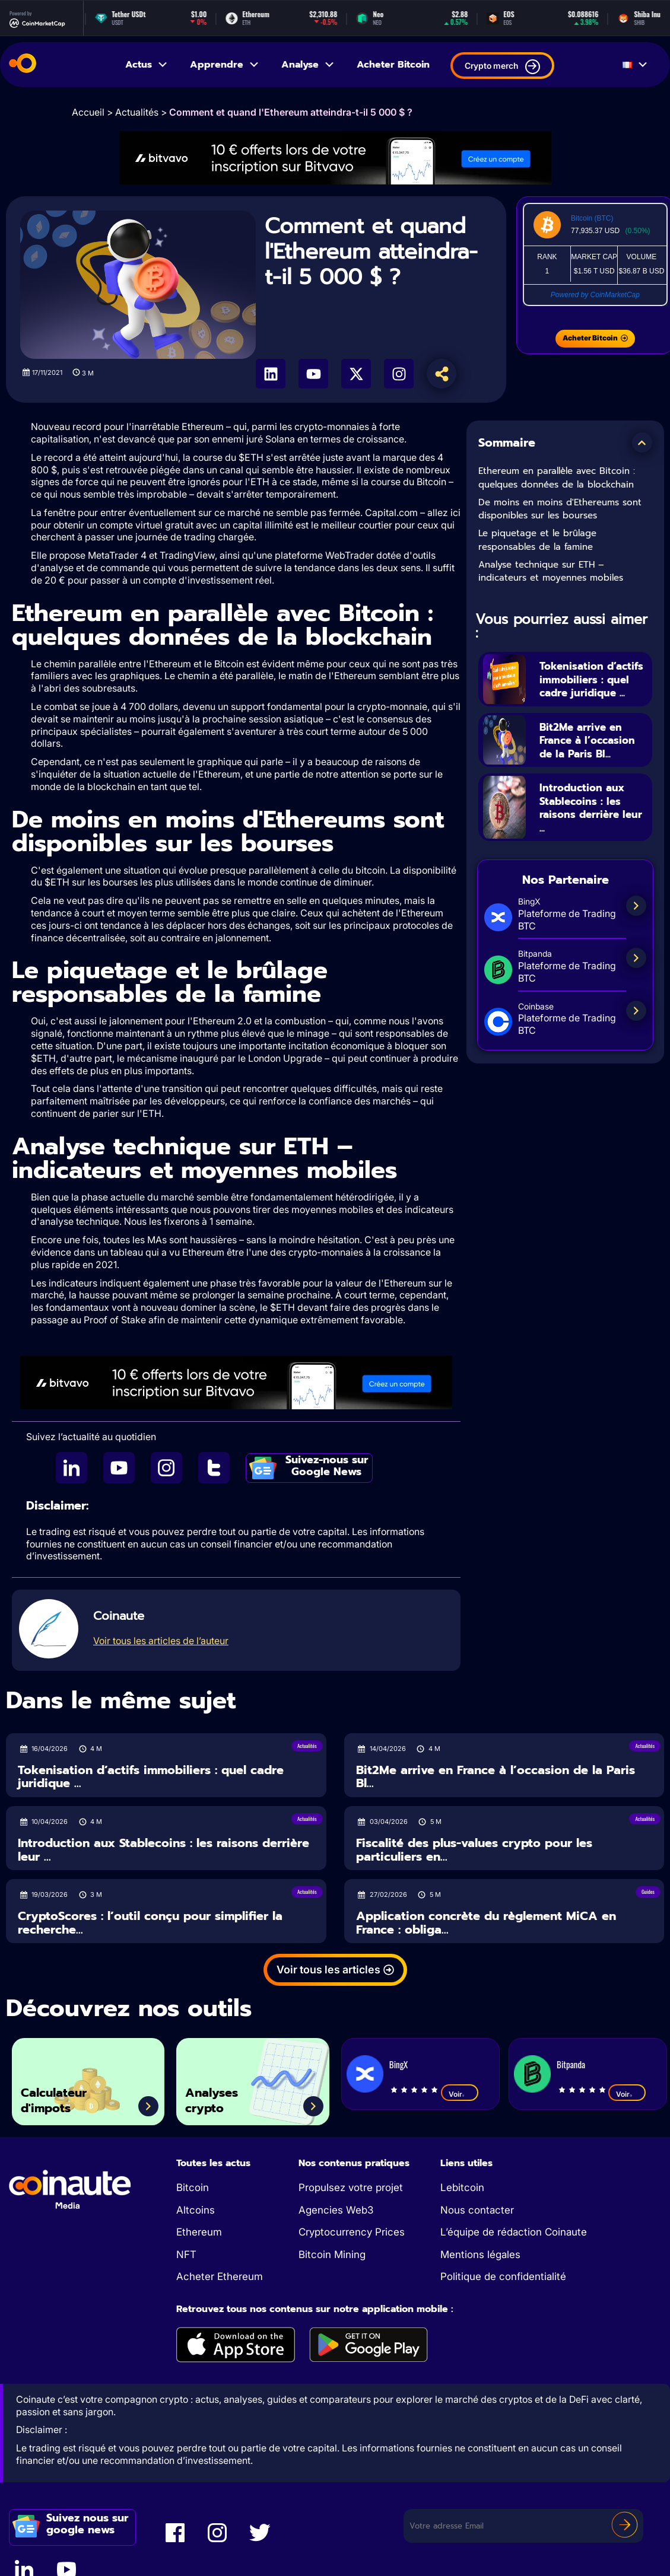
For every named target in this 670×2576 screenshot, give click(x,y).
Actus (147, 65)
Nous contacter (477, 2210)
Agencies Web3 (336, 2210)
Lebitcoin (462, 2187)
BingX (398, 2064)
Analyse (308, 65)
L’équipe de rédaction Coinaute (513, 2232)
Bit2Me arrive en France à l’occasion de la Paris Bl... (587, 760)
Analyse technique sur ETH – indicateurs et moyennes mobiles (550, 571)
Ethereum (199, 2232)
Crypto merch (502, 66)
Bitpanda (571, 2064)
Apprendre (225, 65)
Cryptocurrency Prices (352, 2232)
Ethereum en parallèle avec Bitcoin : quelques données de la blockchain (556, 477)
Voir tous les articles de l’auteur (160, 1641)
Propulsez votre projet (351, 2187)
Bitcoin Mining (332, 2254)
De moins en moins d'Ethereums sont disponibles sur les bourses (560, 509)
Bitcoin (192, 2187)
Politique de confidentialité (503, 2276)
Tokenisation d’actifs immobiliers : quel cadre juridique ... (590, 686)
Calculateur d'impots (62, 2097)
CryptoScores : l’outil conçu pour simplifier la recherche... (150, 1922)
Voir (460, 2094)
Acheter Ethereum (219, 2276)
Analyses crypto (219, 2097)
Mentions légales (480, 2254)
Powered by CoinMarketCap (595, 295)
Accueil (88, 112)
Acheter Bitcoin (393, 65)
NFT (186, 2254)
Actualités (136, 112)
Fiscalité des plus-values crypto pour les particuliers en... (474, 1849)
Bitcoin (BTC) (592, 218)
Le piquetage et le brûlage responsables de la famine (537, 540)
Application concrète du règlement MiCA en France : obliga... (486, 1922)
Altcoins (195, 2210)
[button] (642, 442)
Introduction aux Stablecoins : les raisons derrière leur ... (588, 835)
